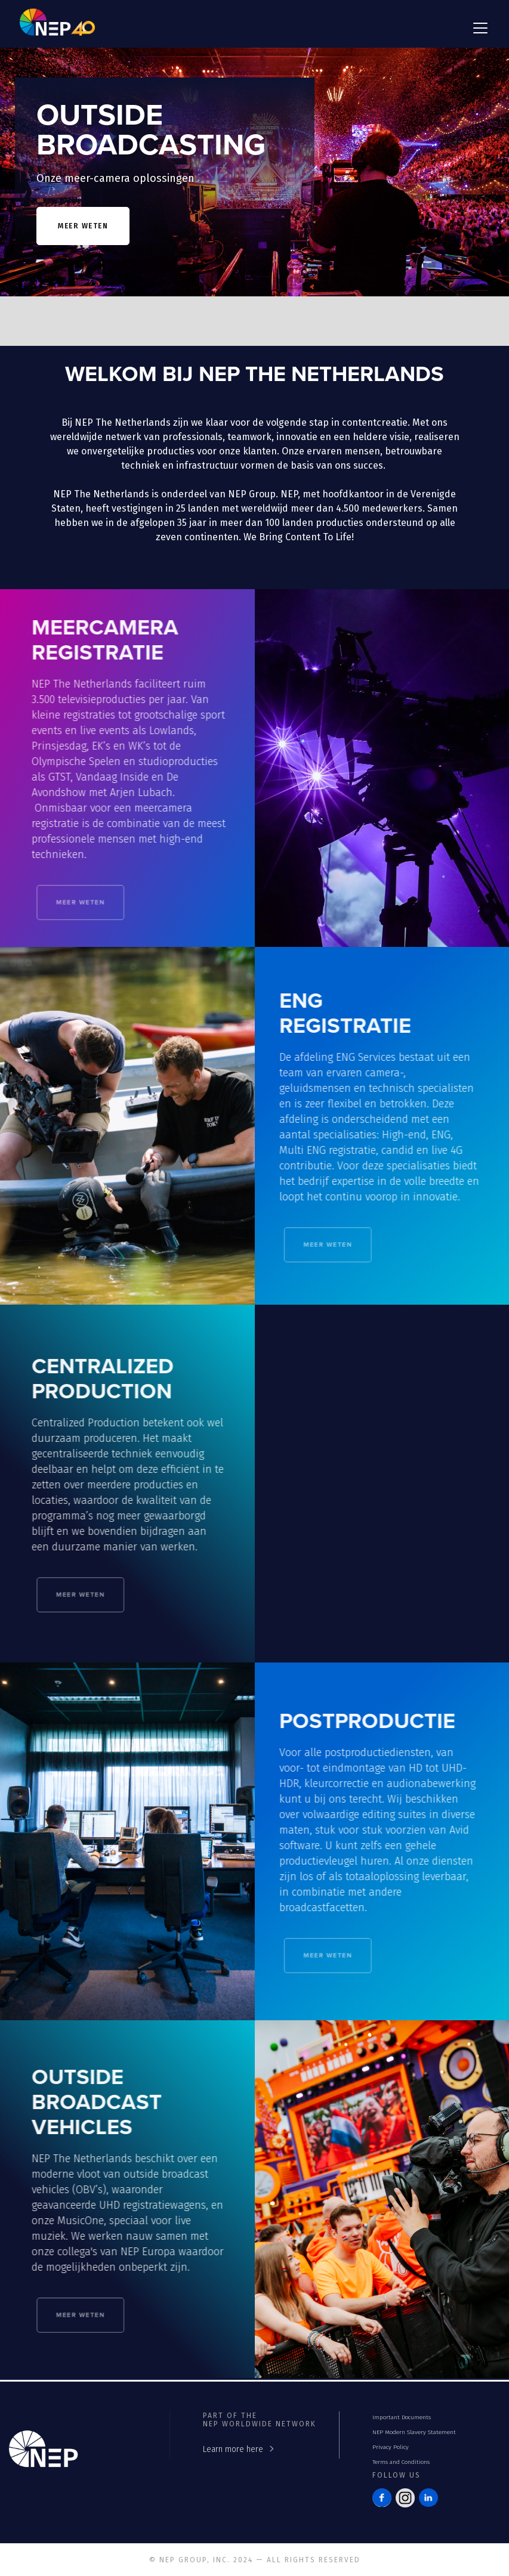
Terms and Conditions (401, 2462)
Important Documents (401, 2417)
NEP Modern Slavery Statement (414, 2432)
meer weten (83, 226)
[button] (478, 28)
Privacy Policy (390, 2447)
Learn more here (233, 2449)
